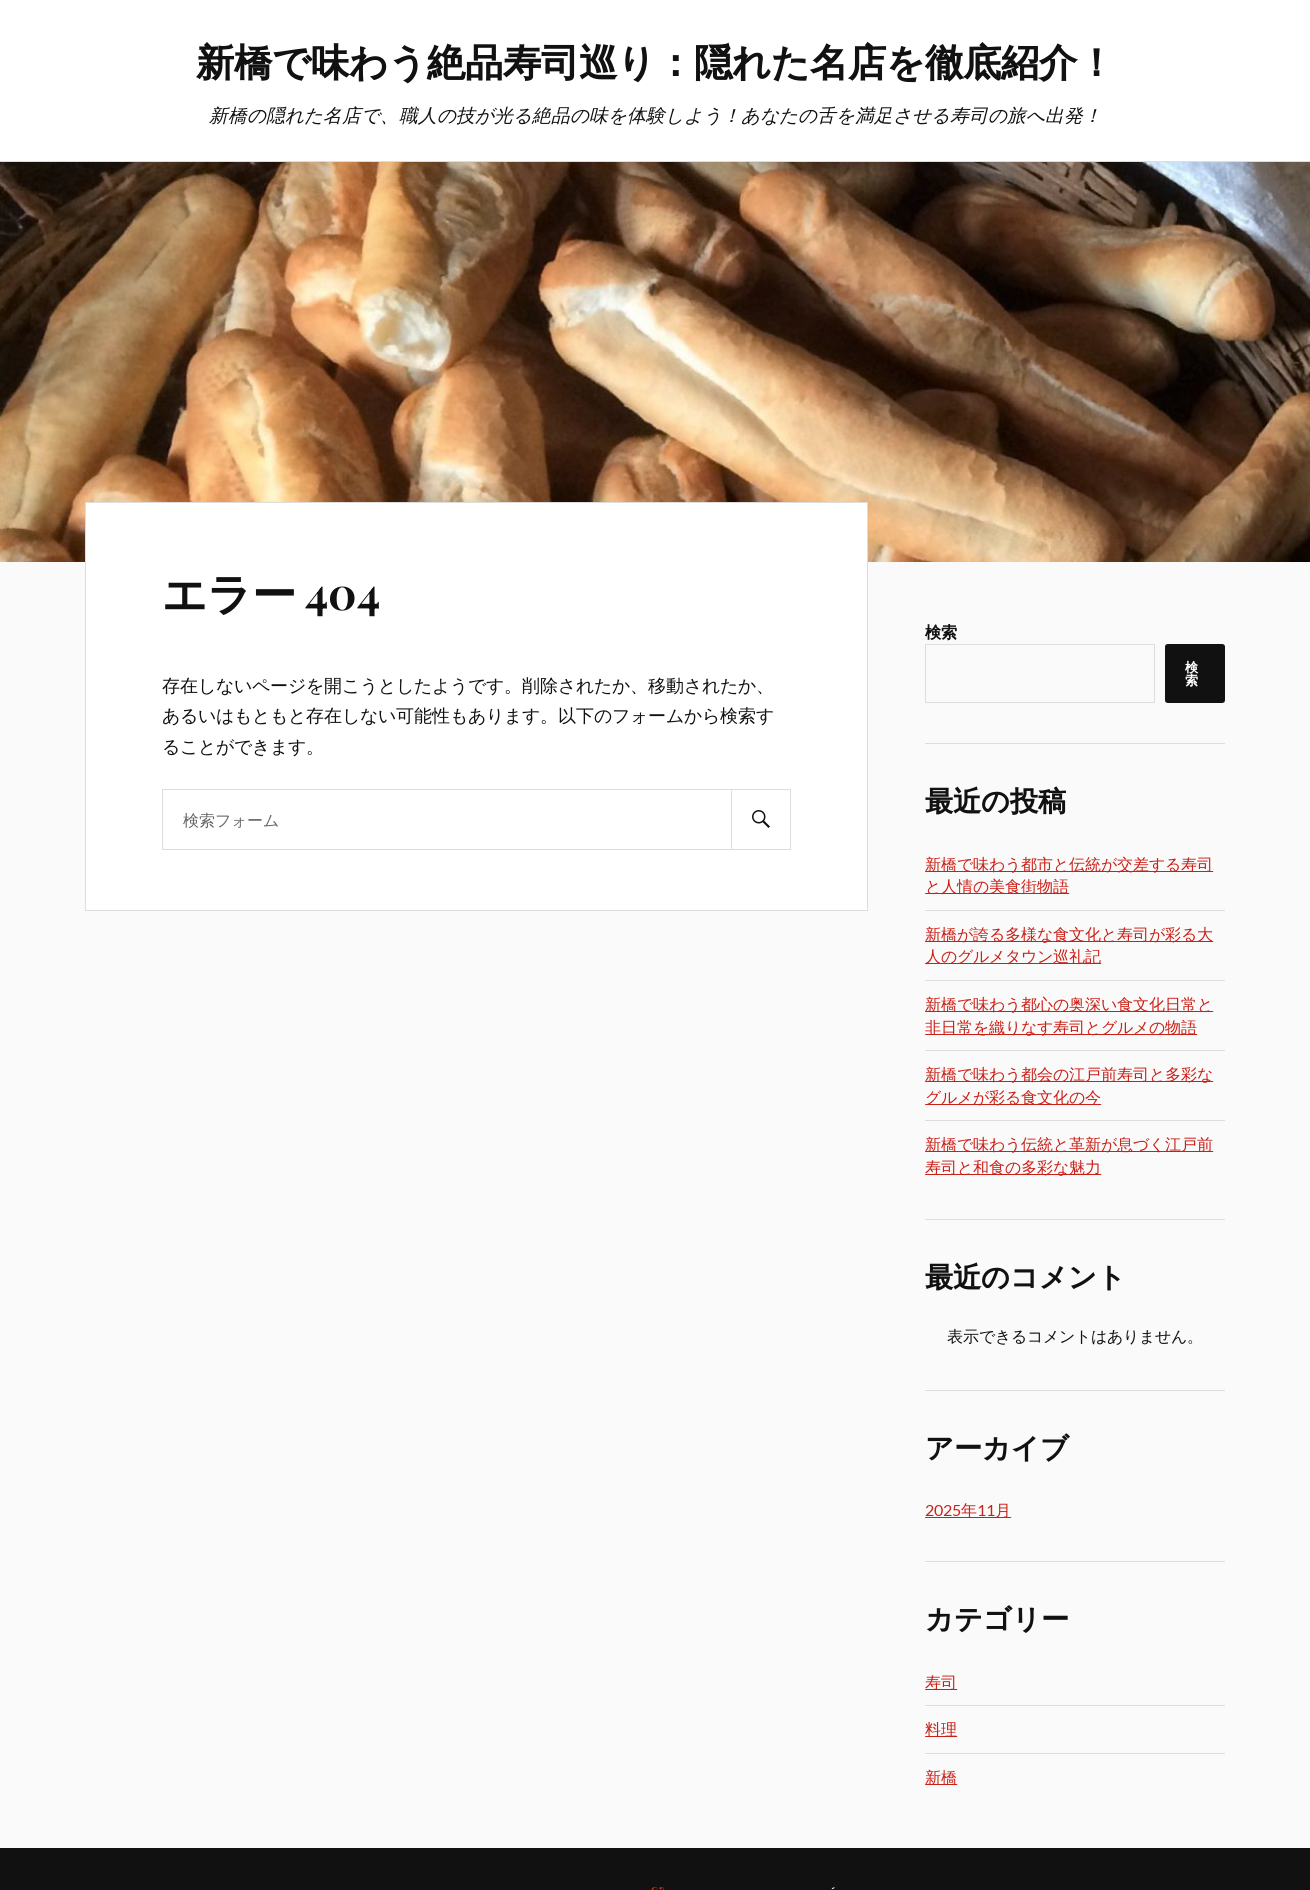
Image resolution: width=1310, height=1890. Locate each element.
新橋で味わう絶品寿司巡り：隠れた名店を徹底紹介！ (655, 60)
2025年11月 (968, 1509)
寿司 (941, 1681)
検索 (941, 631)
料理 (941, 1728)
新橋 (941, 1776)
